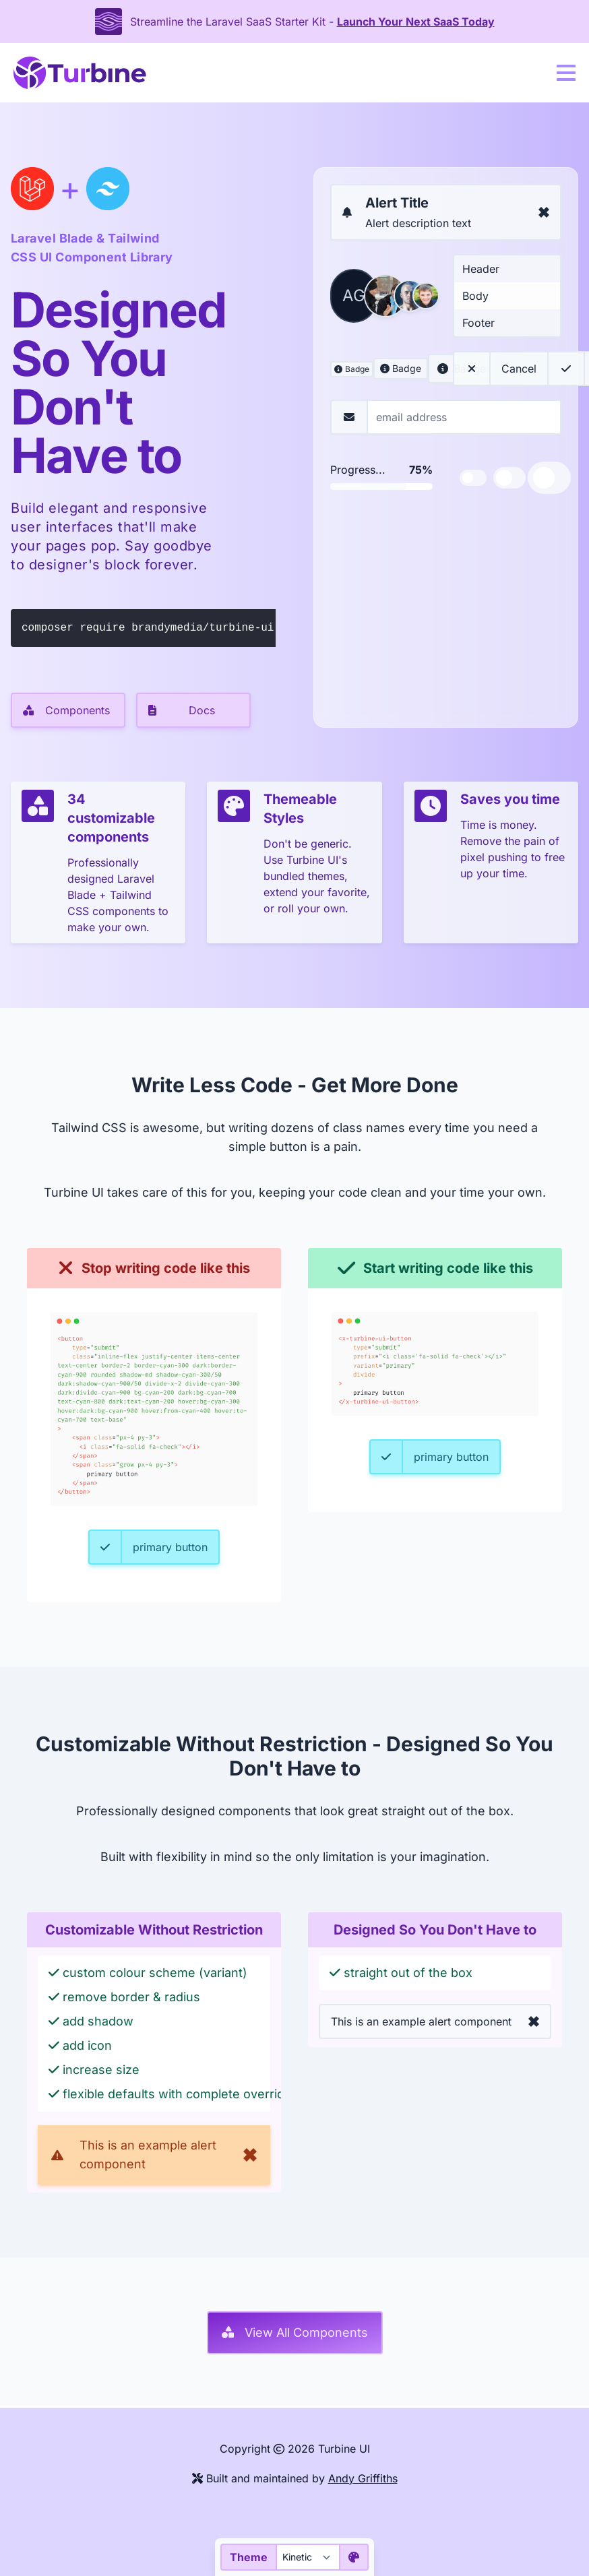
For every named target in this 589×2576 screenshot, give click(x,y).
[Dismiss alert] (543, 212)
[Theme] (307, 2557)
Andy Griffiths (363, 2478)
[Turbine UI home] (79, 73)
